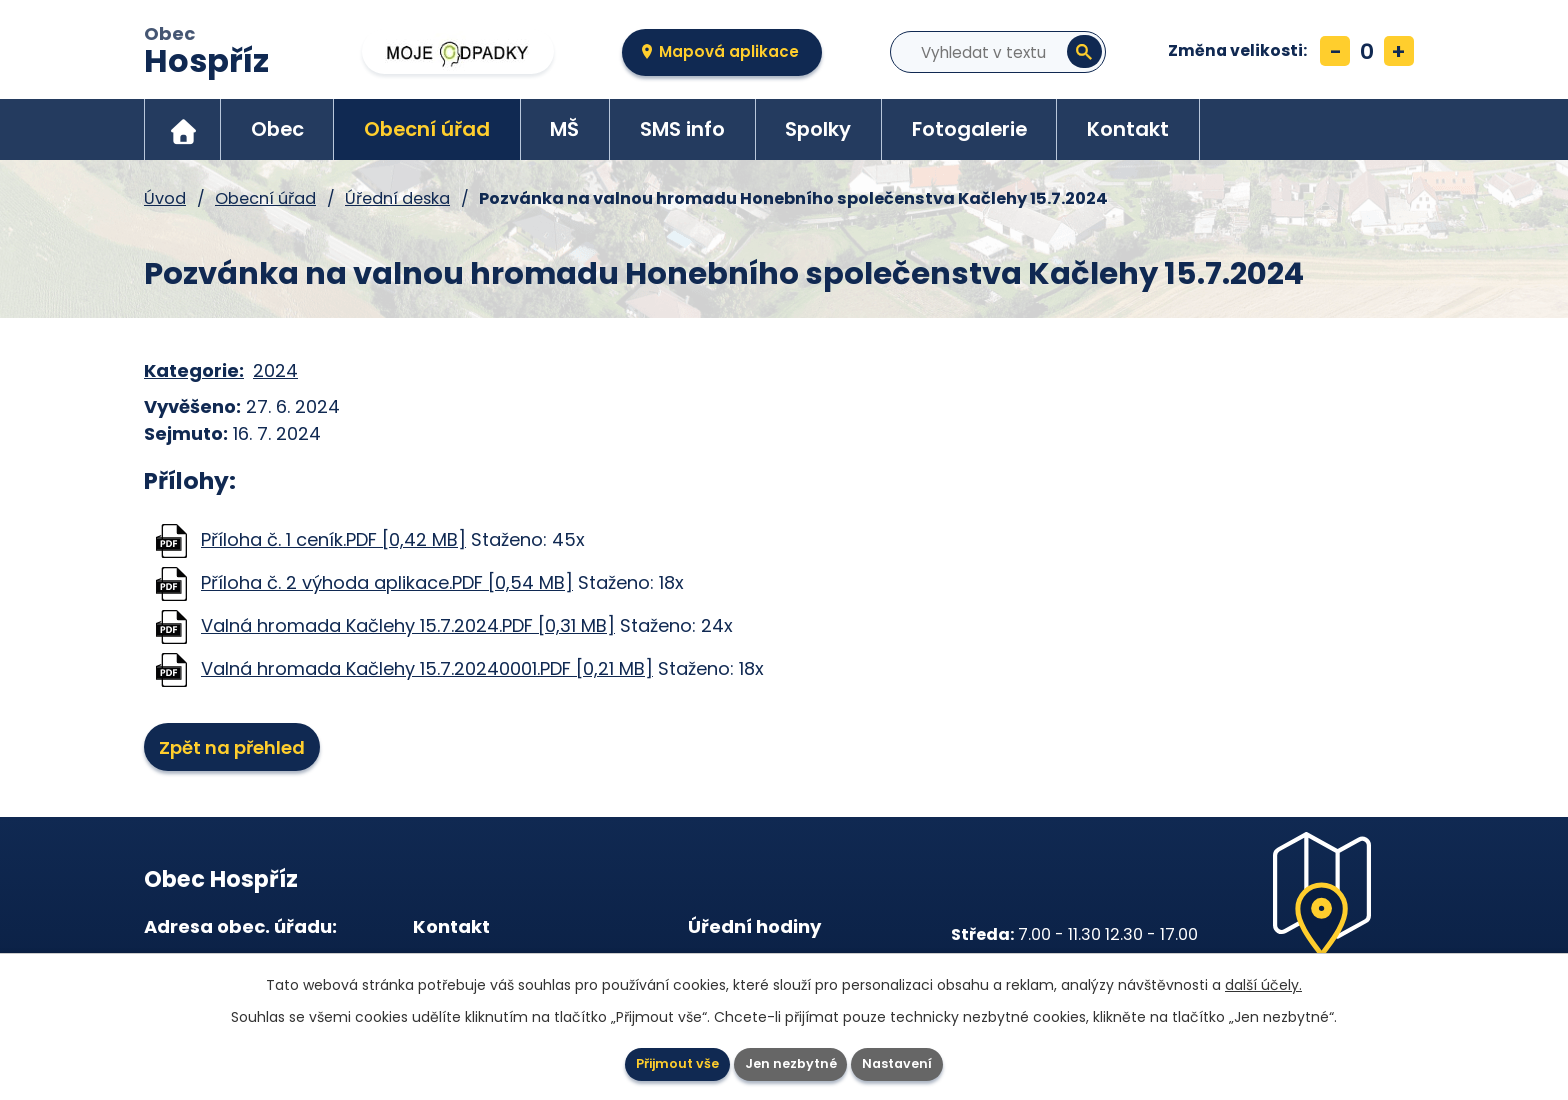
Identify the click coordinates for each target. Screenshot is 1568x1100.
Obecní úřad (427, 129)
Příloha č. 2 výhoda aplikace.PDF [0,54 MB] (387, 582)
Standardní (1367, 51)
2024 (275, 370)
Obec (206, 53)
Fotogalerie (969, 129)
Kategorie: (194, 370)
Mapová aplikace (729, 51)
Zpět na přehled (244, 749)
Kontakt (1128, 129)
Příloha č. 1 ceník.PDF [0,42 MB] (333, 539)
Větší (1399, 51)
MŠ (564, 129)
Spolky (818, 129)
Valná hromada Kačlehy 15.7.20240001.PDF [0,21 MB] (427, 668)
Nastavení (924, 1060)
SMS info (682, 129)
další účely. (1263, 978)
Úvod (183, 129)
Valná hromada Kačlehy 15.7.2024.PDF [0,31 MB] (408, 625)
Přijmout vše (651, 1060)
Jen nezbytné (792, 1060)
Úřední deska (397, 198)
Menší (1335, 51)
